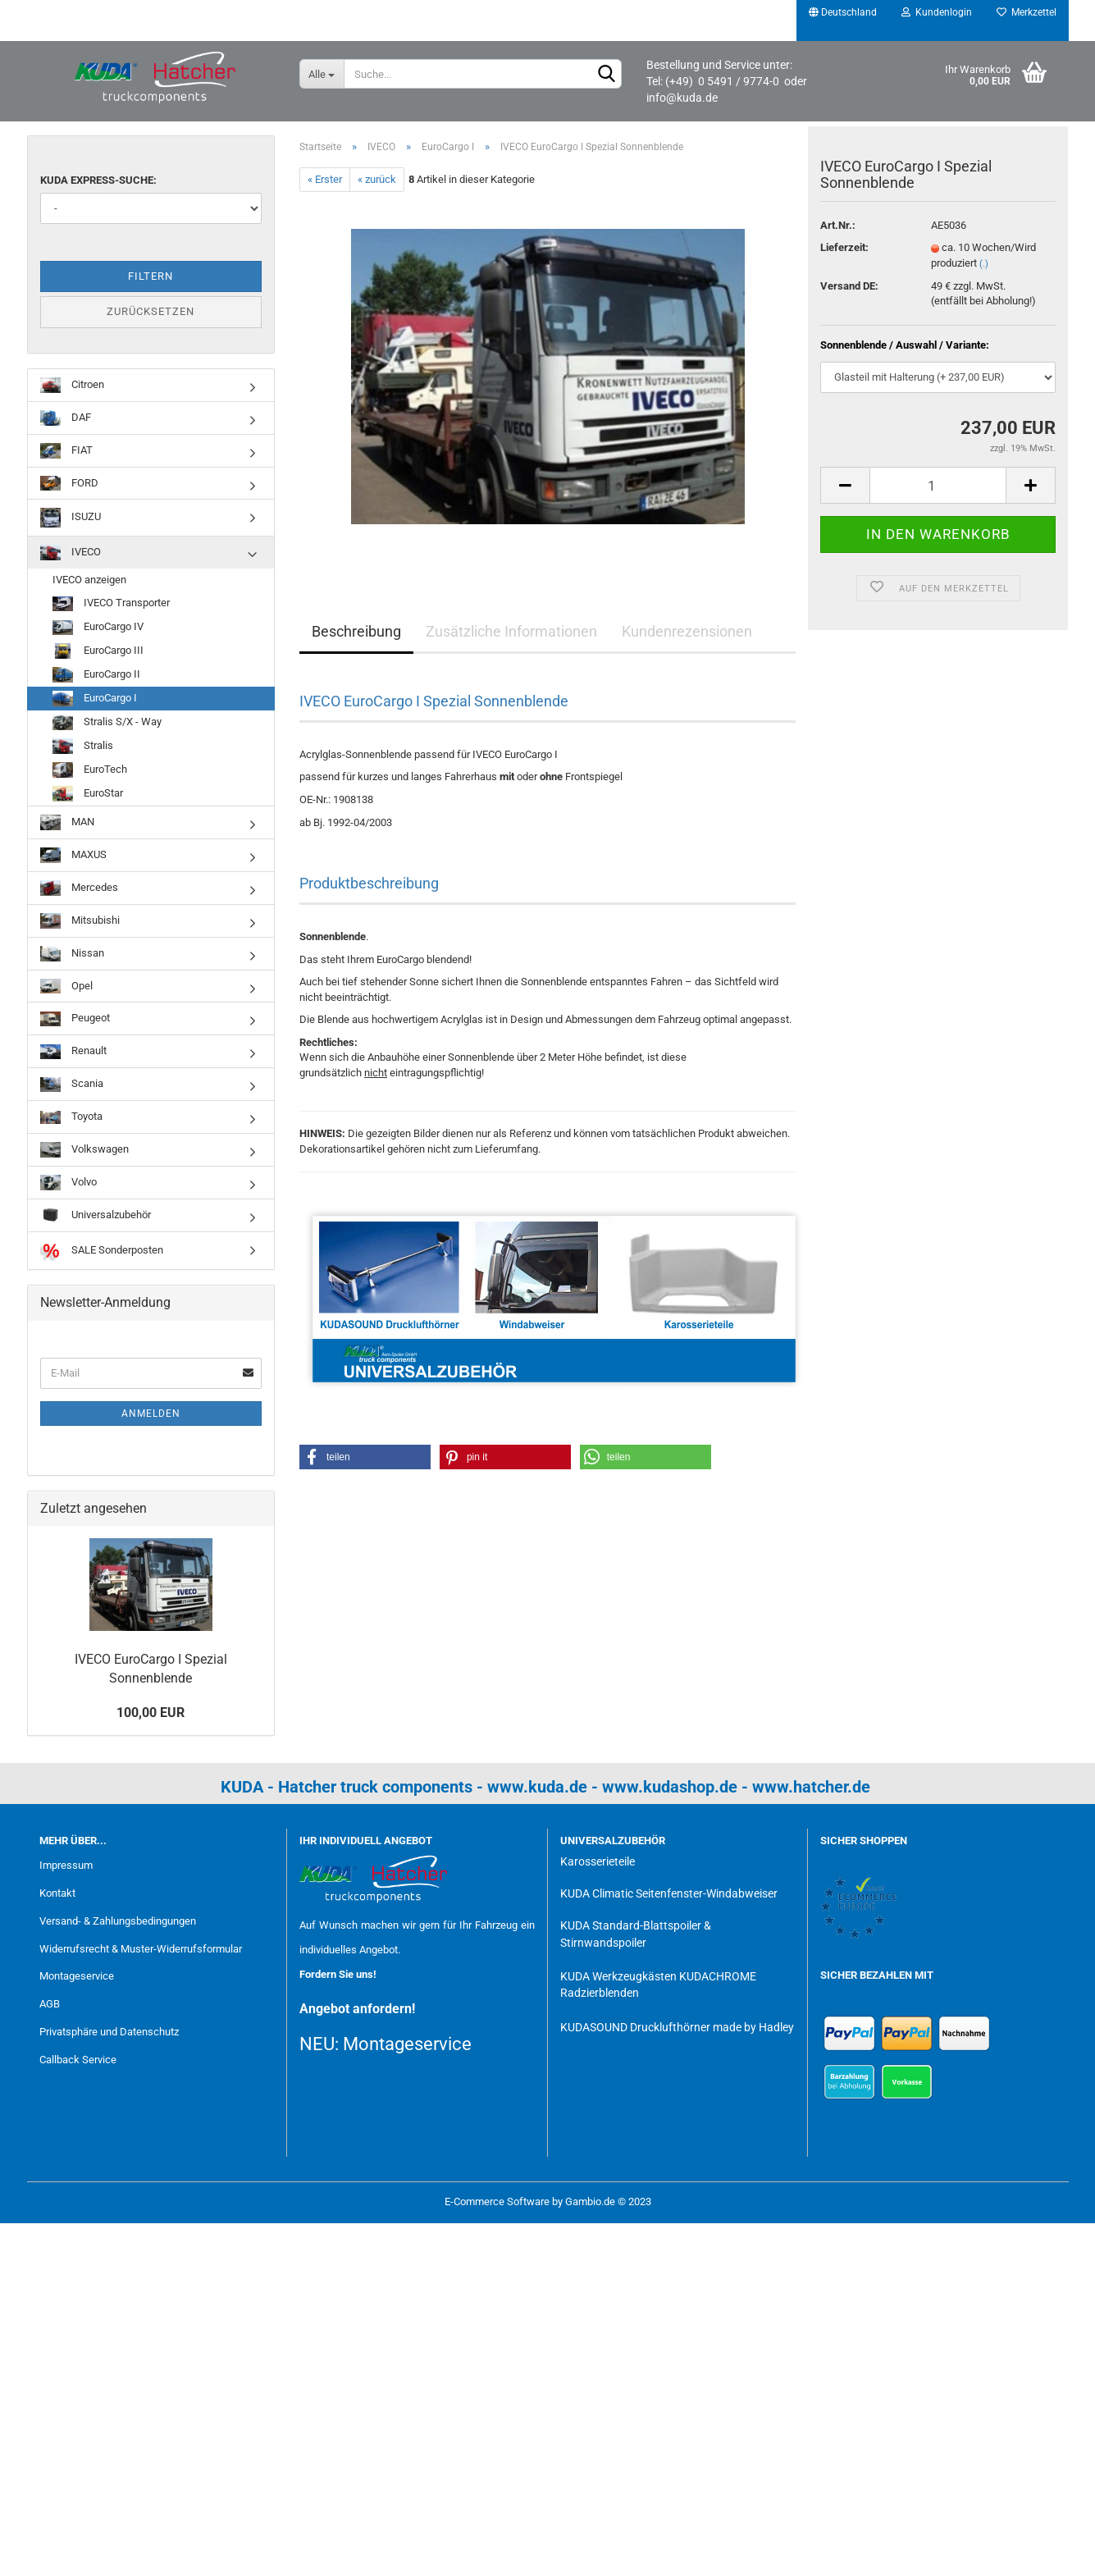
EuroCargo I (94, 698)
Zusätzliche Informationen (511, 631)
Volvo (68, 1182)
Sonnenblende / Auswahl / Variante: (904, 354)
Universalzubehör (95, 1215)
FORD (69, 483)
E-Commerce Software (497, 2201)
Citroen (72, 385)
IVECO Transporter (111, 604)
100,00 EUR (150, 1712)
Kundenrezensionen (687, 631)
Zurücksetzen (150, 311)
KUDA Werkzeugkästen (618, 1976)
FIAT (66, 451)
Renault (73, 1052)
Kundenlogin (936, 12)
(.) (983, 272)
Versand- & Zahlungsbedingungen (117, 1921)
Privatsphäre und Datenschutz (109, 2032)
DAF (65, 418)
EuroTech (89, 770)
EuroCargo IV (98, 628)
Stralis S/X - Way (107, 722)
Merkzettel (1026, 12)
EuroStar (87, 794)
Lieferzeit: (844, 257)
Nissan (72, 953)
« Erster (325, 179)
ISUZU (70, 517)
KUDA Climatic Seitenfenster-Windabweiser (669, 1893)
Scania (71, 1085)
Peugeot (75, 1019)
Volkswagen (84, 1150)
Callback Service (77, 2059)
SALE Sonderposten (101, 1250)
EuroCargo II (96, 675)
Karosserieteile (597, 1861)
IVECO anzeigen (89, 579)
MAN (67, 822)
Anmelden (150, 1413)
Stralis (82, 746)
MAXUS (73, 855)
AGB (49, 2004)
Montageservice (76, 1976)
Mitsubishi (80, 921)
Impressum (66, 1865)
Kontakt (57, 1893)
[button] (365, 1457)
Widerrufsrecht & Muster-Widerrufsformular (140, 1949)
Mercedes (79, 888)
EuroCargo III (98, 651)
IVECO (70, 552)
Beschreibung (356, 631)
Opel (66, 986)
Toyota (71, 1117)
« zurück (377, 179)
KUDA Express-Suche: (98, 180)
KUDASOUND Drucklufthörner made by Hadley (677, 2027)
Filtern (150, 276)
